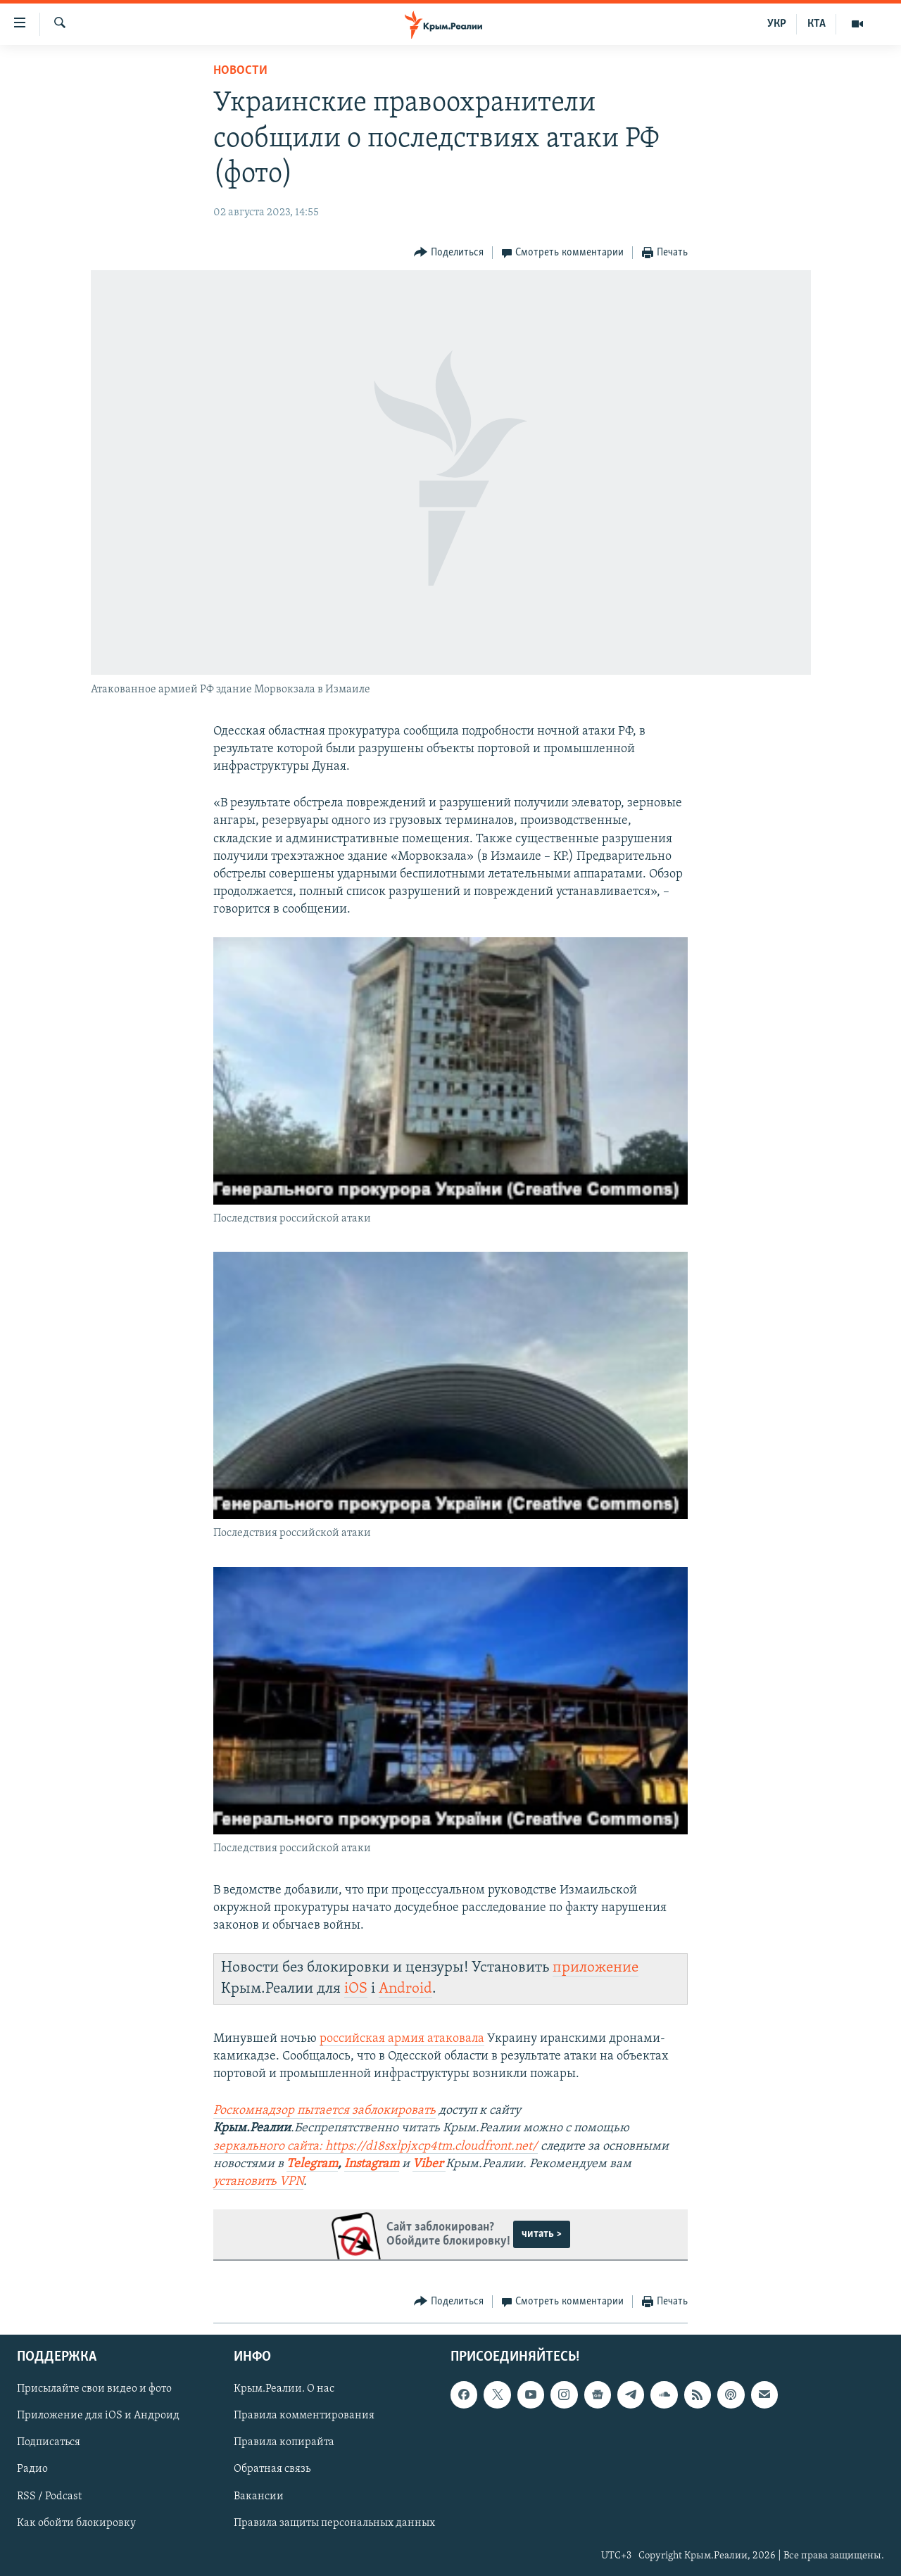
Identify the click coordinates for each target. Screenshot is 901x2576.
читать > (542, 2234)
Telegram (312, 2164)
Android (405, 1988)
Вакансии (259, 2496)
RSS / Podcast (49, 2496)
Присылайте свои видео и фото (94, 2389)
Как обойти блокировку (76, 2523)
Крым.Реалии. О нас (284, 2389)
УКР (776, 24)
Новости (240, 70)
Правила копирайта (284, 2443)
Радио (32, 2469)
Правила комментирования (304, 2416)
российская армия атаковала (402, 2038)
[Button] (449, 252)
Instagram (371, 2164)
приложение (595, 1967)
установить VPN (258, 2181)
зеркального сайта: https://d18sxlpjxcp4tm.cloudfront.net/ (375, 2146)
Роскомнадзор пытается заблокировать (324, 2110)
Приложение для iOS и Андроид (98, 2416)
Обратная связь (272, 2469)
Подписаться (48, 2443)
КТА (816, 24)
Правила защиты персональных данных (334, 2523)
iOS (355, 1988)
